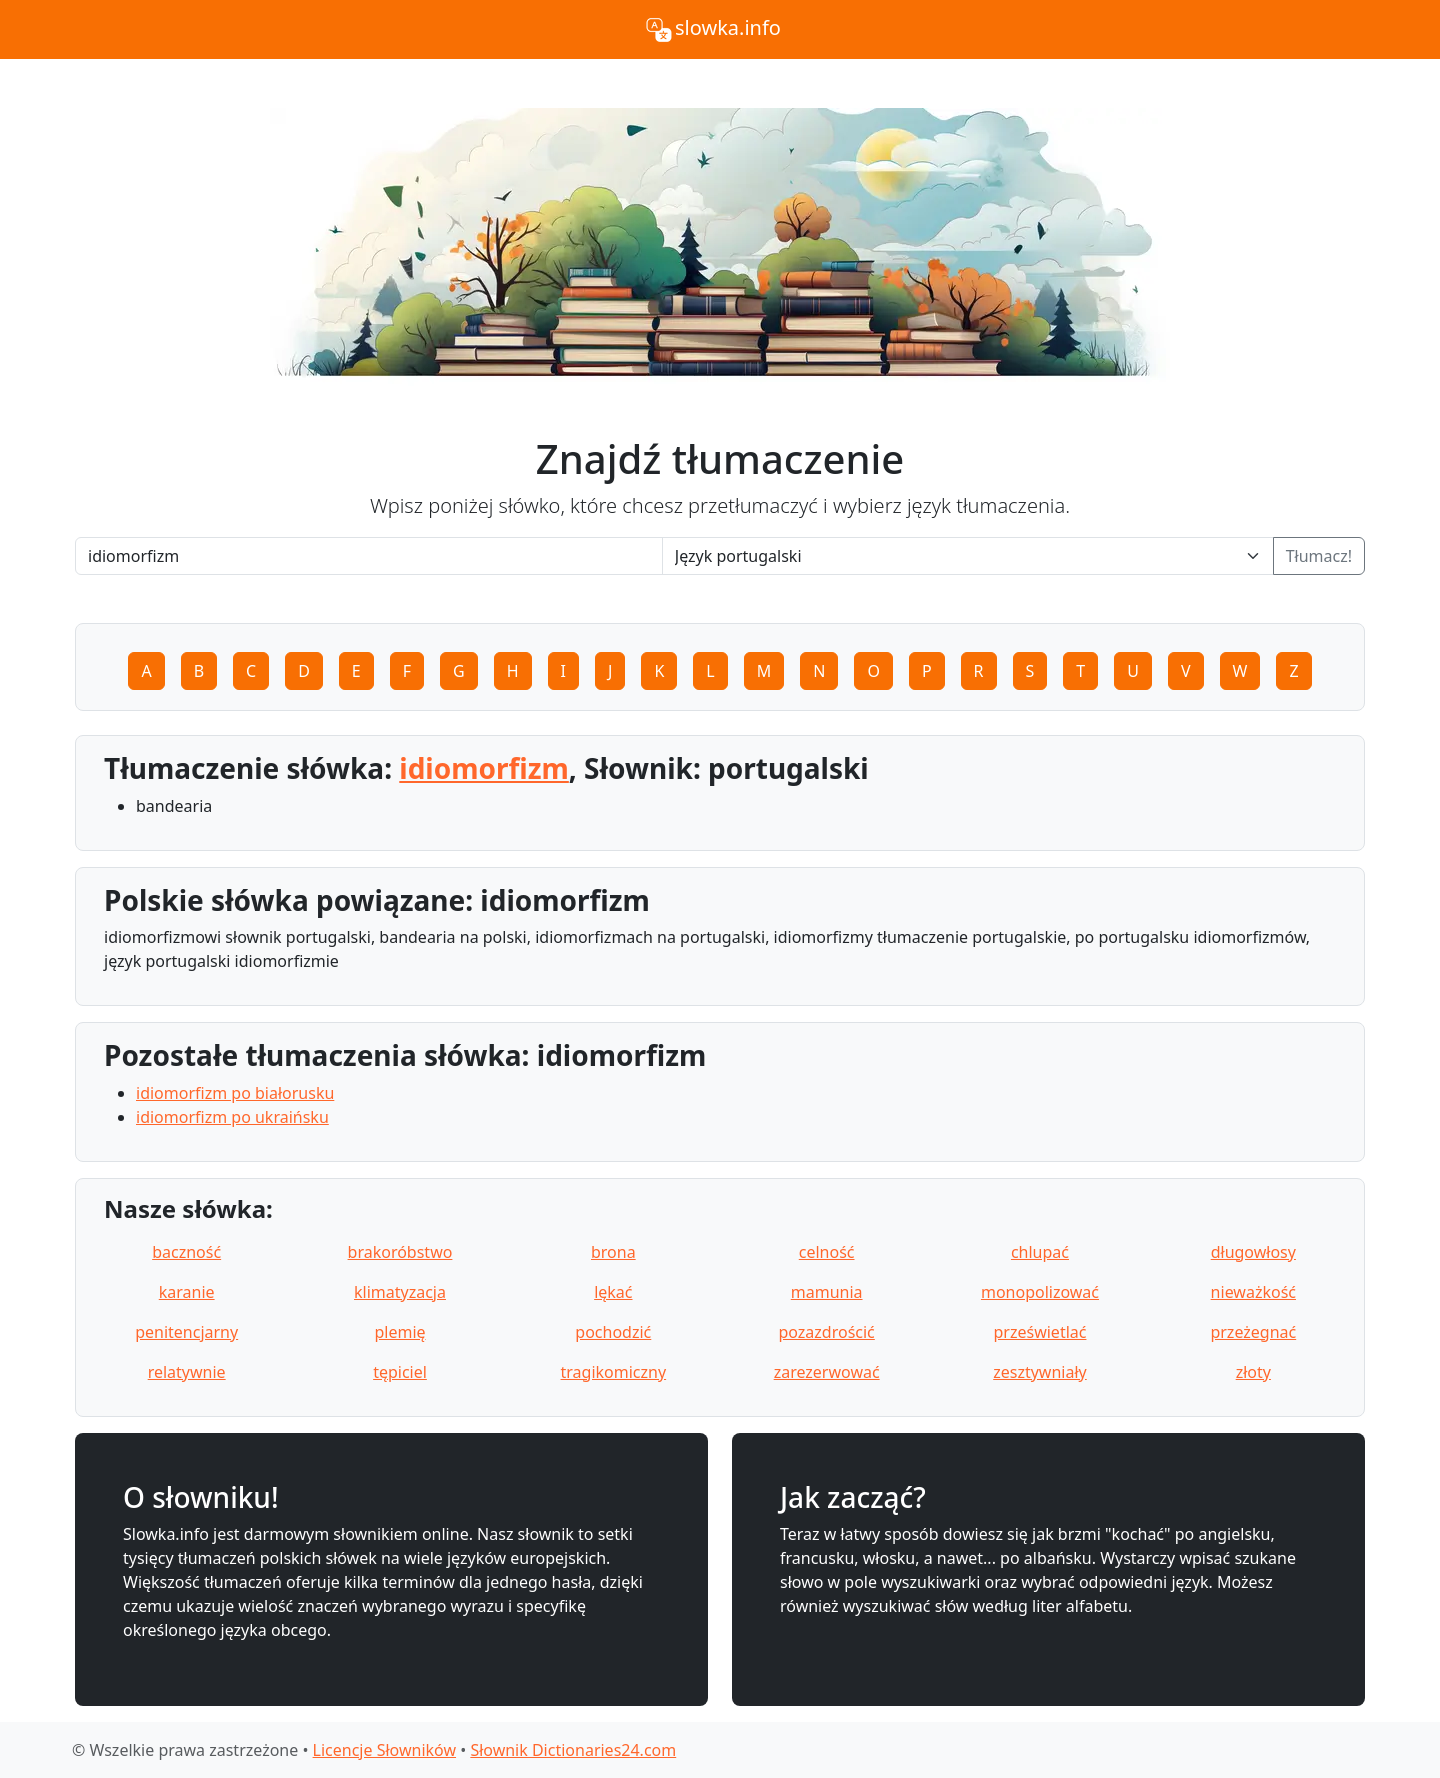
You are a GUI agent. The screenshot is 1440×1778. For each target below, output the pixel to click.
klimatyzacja (400, 1292)
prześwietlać (1040, 1332)
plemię (399, 1332)
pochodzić (613, 1332)
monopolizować (1040, 1292)
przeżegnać (1253, 1332)
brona (613, 1252)
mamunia (827, 1292)
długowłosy (1253, 1252)
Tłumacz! (1319, 556)
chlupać (1040, 1252)
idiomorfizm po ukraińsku (232, 1117)
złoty (1253, 1372)
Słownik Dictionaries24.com (573, 1750)
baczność (186, 1252)
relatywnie (187, 1372)
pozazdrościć (826, 1332)
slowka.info (712, 30)
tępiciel (400, 1372)
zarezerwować (827, 1372)
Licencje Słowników (384, 1750)
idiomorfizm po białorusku (235, 1093)
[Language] (968, 556)
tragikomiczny (614, 1372)
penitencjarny (186, 1332)
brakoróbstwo (400, 1252)
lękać (613, 1292)
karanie (187, 1292)
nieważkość (1253, 1292)
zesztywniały (1040, 1372)
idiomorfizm (484, 768)
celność (827, 1252)
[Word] (369, 556)
